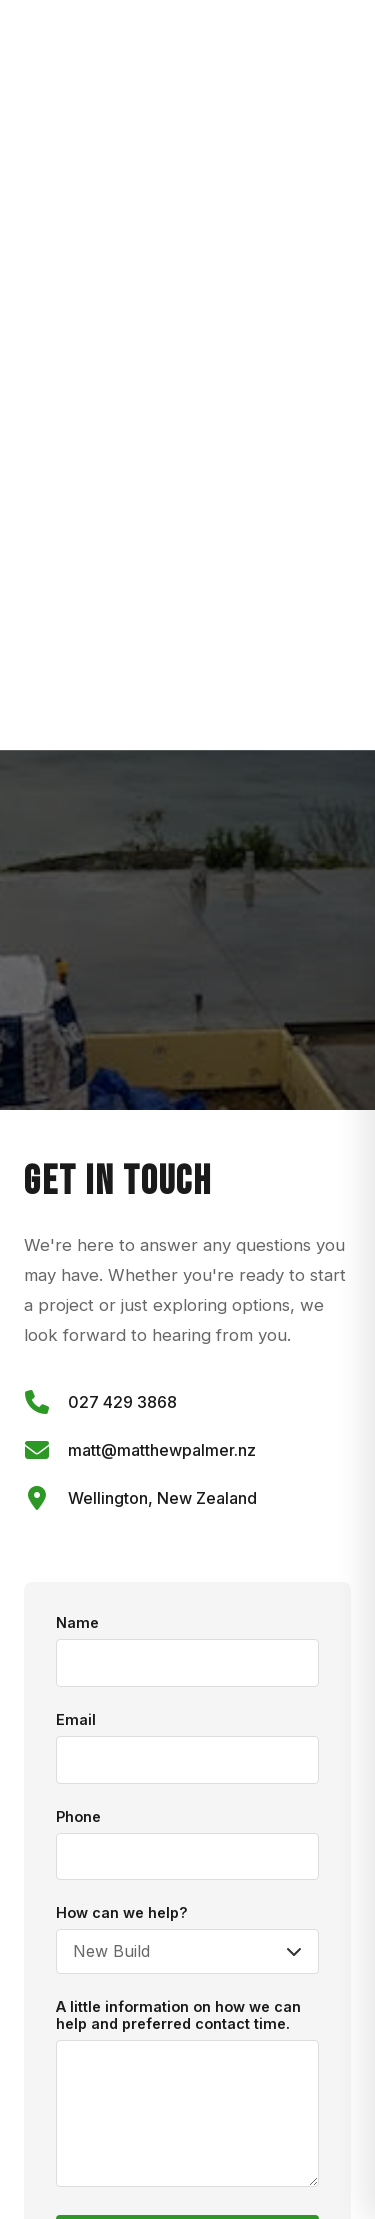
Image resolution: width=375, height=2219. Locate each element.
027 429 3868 (122, 1402)
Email (76, 1719)
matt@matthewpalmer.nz (162, 1450)
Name (77, 1622)
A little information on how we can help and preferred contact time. (178, 2015)
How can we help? (122, 1912)
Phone (78, 1816)
